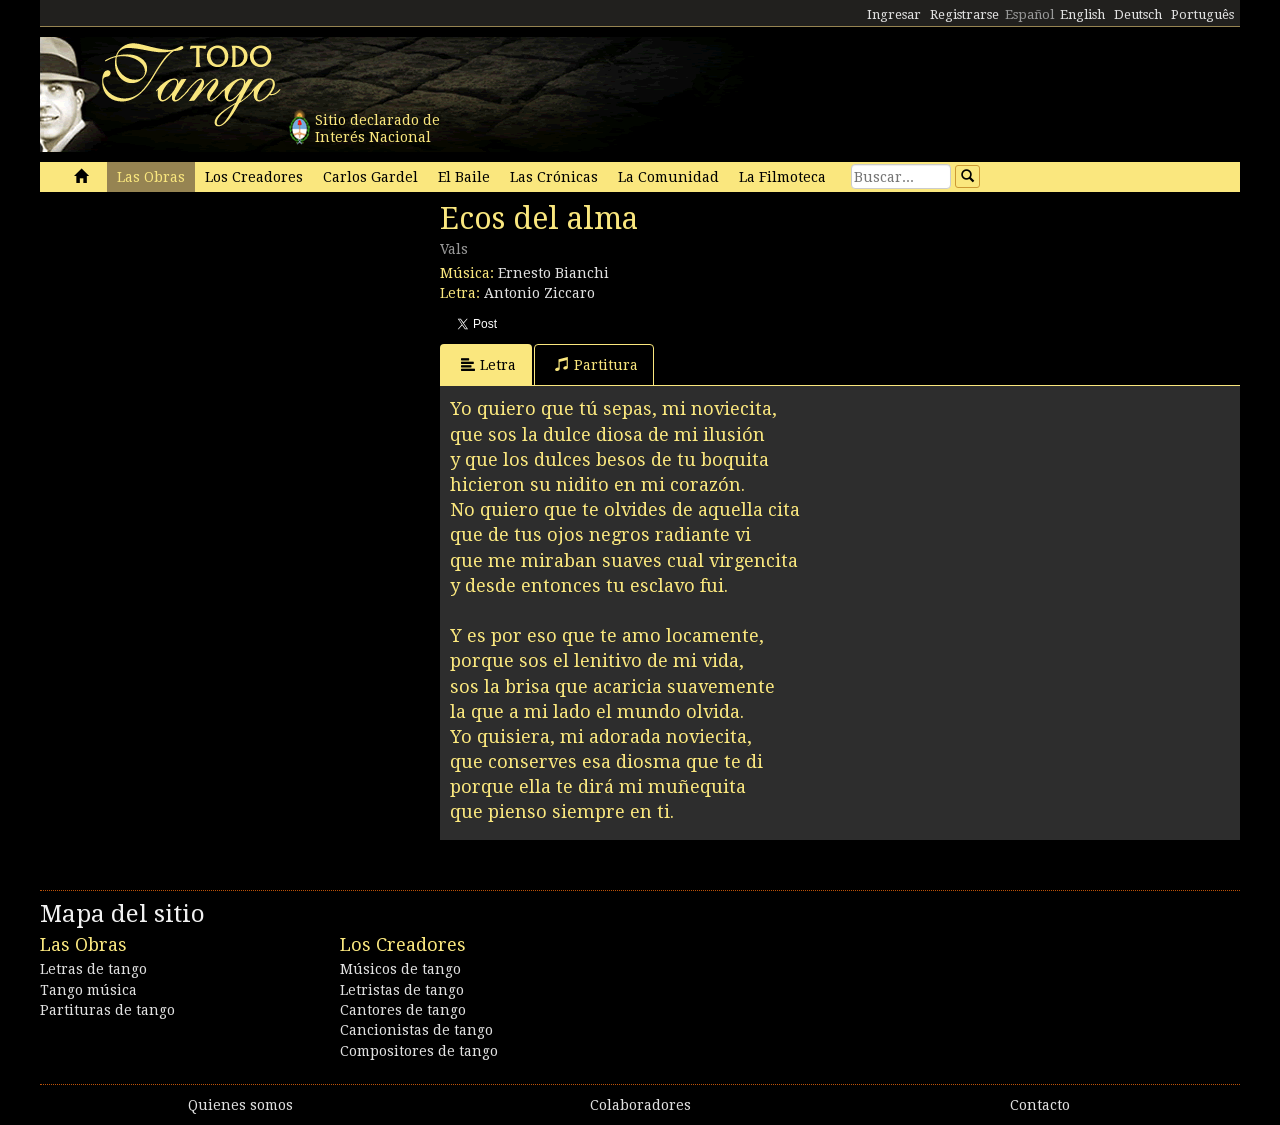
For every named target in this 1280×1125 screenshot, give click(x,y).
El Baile (464, 177)
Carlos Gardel (370, 177)
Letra (488, 364)
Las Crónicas (554, 177)
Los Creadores (254, 177)
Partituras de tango (107, 1010)
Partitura (596, 364)
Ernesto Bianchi (553, 273)
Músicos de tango (400, 969)
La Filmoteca (782, 177)
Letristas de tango (402, 990)
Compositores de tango (419, 1051)
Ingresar (894, 14)
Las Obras (151, 177)
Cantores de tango (403, 1010)
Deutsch (1138, 14)
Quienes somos (240, 1105)
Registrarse (964, 14)
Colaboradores (640, 1105)
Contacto (1040, 1105)
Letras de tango (93, 969)
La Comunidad (668, 177)
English (1082, 14)
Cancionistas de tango (416, 1030)
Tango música (88, 990)
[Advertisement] (190, 338)
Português (1202, 14)
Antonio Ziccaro (539, 293)
